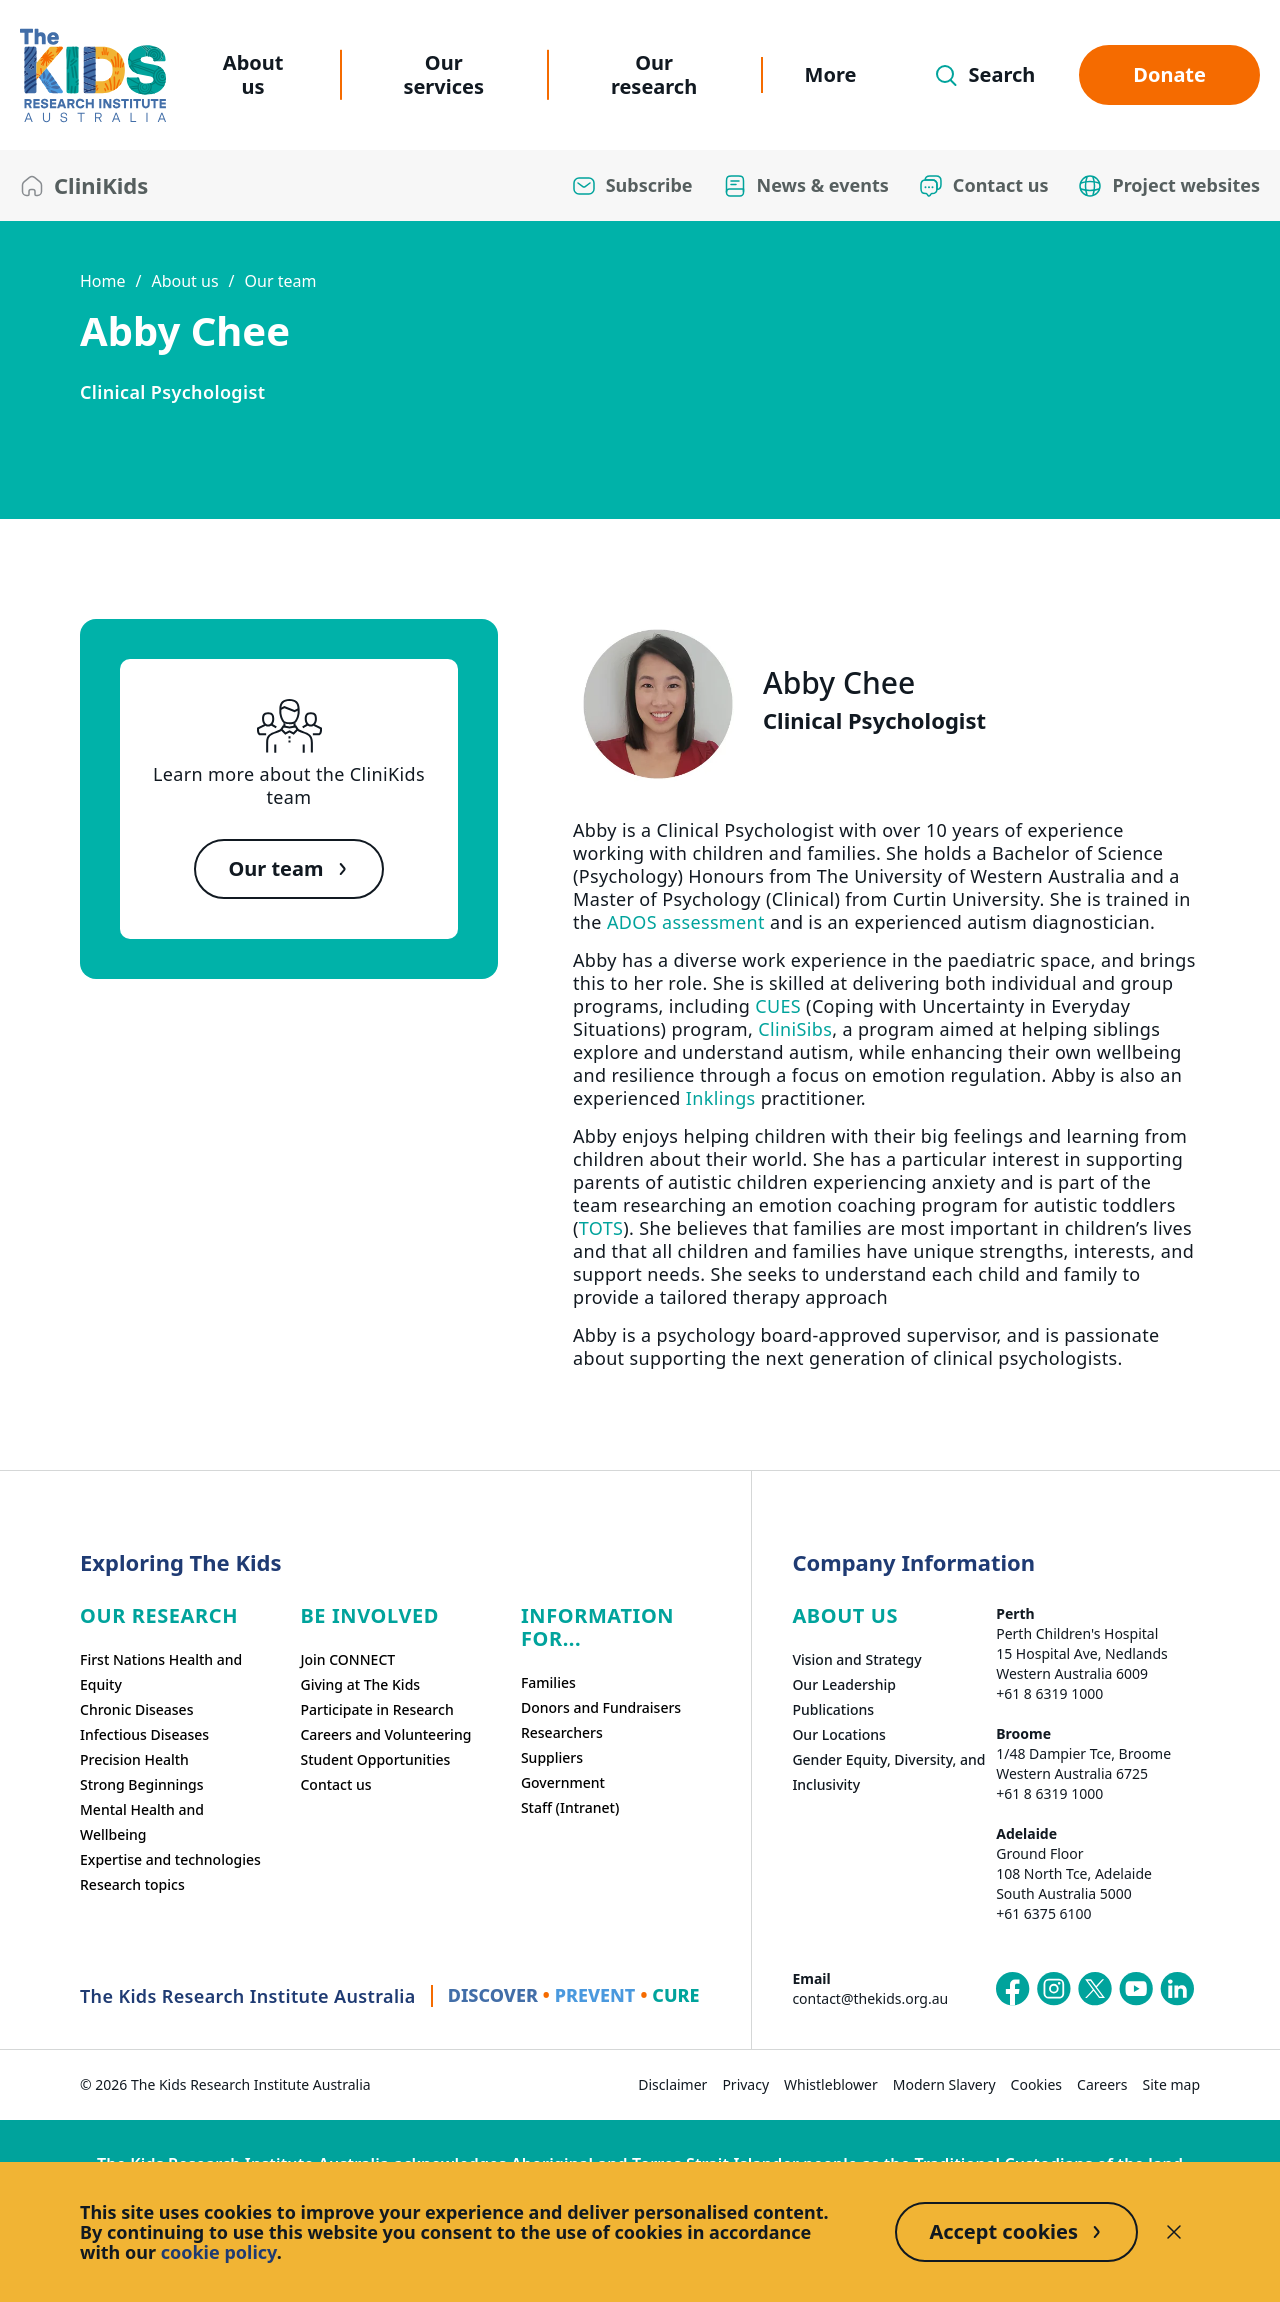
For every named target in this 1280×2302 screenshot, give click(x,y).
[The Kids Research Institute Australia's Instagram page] (1054, 1989)
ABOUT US (845, 1615)
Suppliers (552, 1757)
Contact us (335, 1784)
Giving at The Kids (360, 1684)
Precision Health (134, 1759)
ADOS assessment (686, 922)
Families (548, 1682)
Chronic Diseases (136, 1709)
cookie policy (219, 2252)
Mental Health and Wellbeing (142, 1822)
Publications (833, 1709)
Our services (443, 74)
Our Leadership (844, 1684)
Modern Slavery (944, 2084)
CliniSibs (795, 1029)
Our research (654, 74)
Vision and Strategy (856, 1659)
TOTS (601, 1228)
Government (563, 1782)
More (831, 74)
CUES (778, 1006)
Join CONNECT (347, 1659)
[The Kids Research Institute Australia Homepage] (93, 75)
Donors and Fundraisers (601, 1707)
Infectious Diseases (144, 1734)
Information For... (597, 1627)
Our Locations (839, 1734)
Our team (281, 281)
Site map (1171, 2084)
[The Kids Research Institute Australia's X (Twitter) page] (1095, 1989)
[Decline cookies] (1174, 2232)
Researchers (562, 1732)
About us (253, 74)
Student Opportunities (375, 1759)
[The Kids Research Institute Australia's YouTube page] (1136, 1989)
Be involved (369, 1615)
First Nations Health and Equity (161, 1672)
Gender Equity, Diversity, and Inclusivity (888, 1772)
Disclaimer (672, 2084)
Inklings (721, 1098)
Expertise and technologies (170, 1859)
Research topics (132, 1884)
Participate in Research (376, 1709)
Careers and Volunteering (385, 1734)
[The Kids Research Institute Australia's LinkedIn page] (1177, 1989)
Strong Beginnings (142, 1784)
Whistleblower (831, 2084)
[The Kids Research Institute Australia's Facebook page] (1013, 1989)
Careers (1102, 2084)
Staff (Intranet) (570, 1807)
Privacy (745, 2084)
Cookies (1036, 2084)
